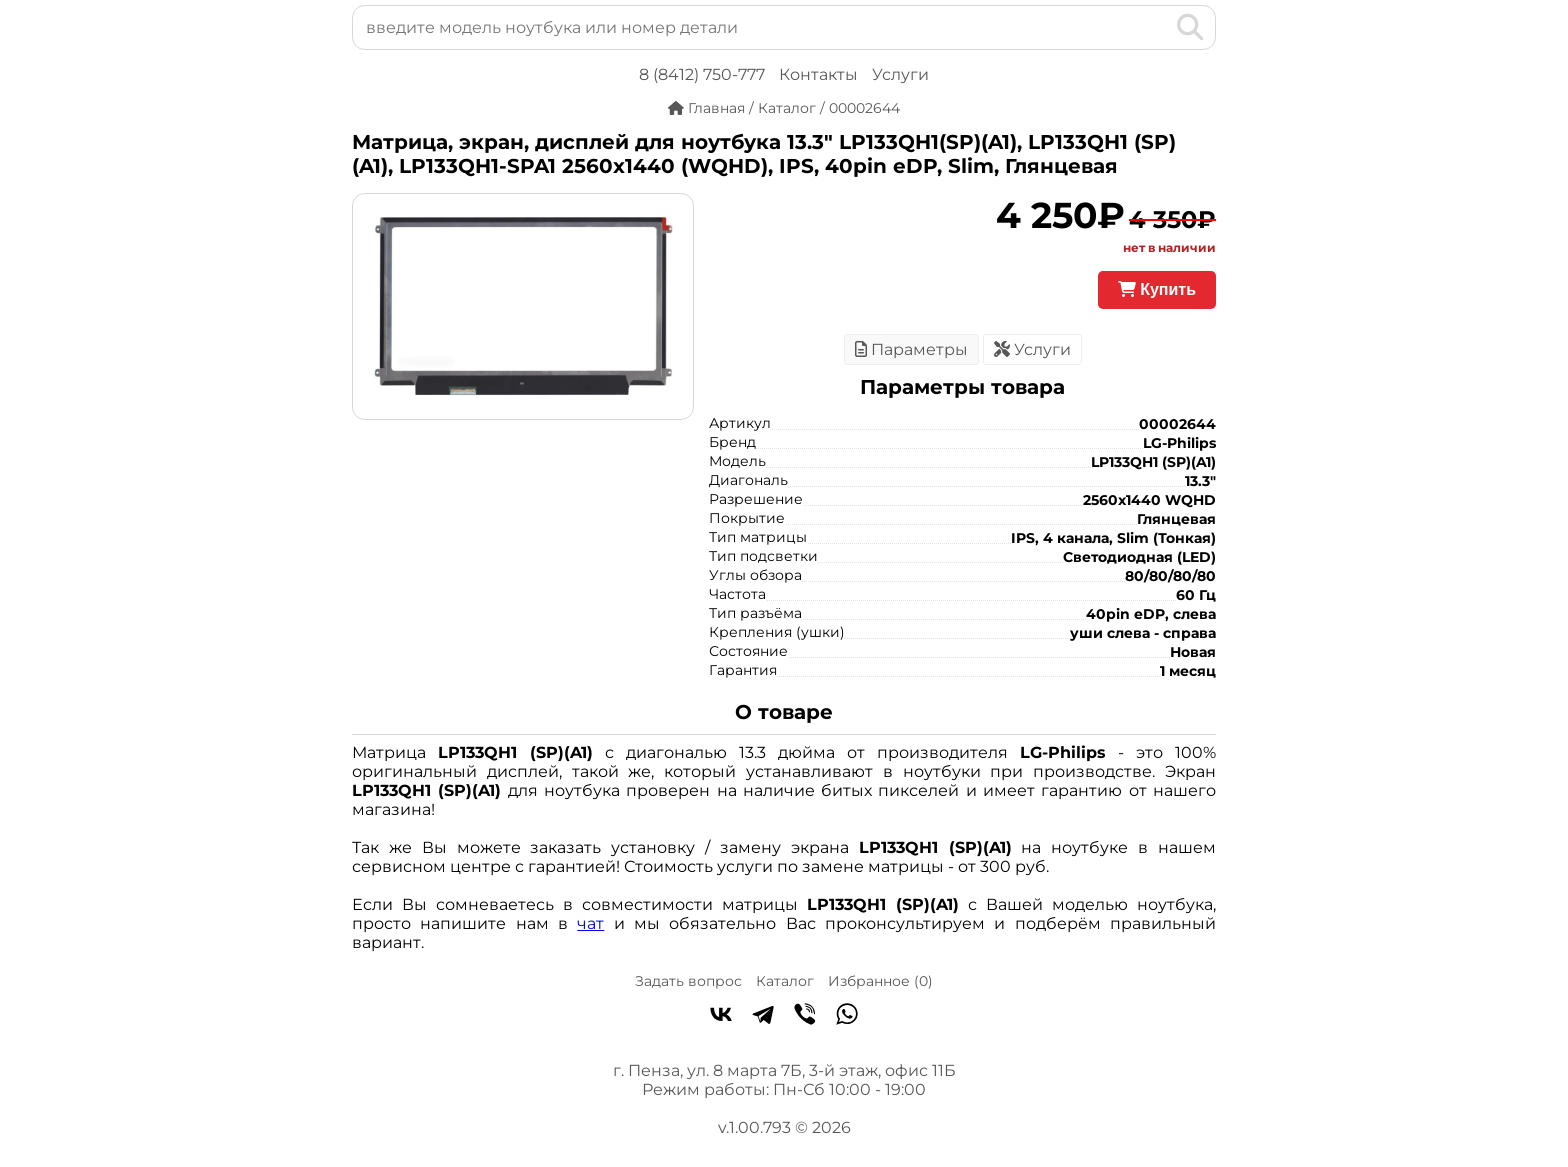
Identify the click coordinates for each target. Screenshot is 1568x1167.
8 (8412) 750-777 (702, 74)
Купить (1157, 289)
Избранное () (880, 981)
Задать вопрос (688, 981)
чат (590, 923)
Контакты (818, 74)
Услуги (900, 74)
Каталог (785, 981)
